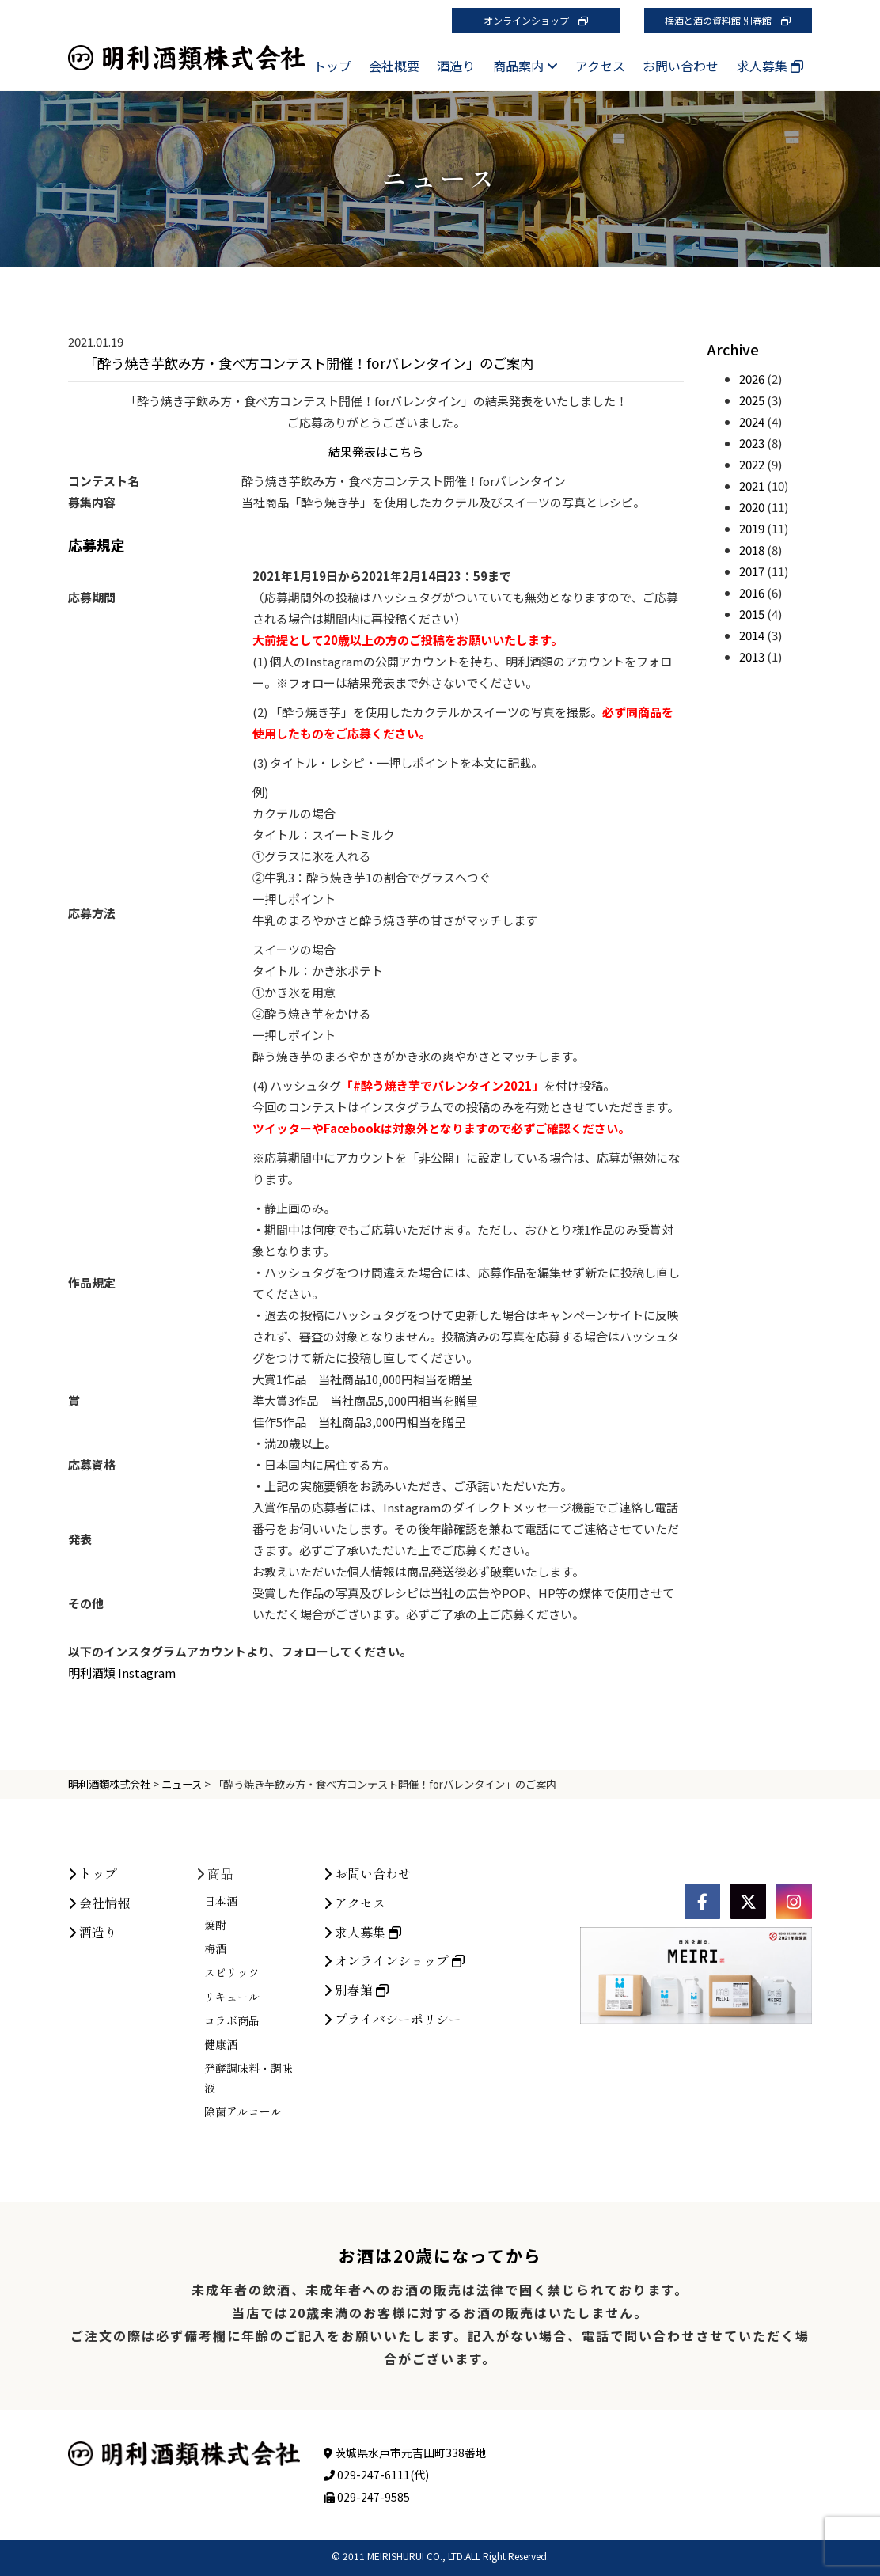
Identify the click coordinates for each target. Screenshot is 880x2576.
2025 (751, 400)
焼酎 (215, 2055)
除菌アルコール (243, 2242)
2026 (751, 378)
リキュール (232, 2126)
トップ (332, 65)
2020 (751, 507)
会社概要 (394, 65)
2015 (751, 613)
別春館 (356, 2120)
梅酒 (215, 2079)
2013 (751, 656)
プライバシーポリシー (392, 2149)
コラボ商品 (232, 2151)
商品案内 (525, 65)
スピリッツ (232, 2103)
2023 (751, 442)
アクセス (600, 65)
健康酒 (220, 2175)
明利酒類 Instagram (122, 1672)
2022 (751, 464)
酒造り (456, 65)
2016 (751, 592)
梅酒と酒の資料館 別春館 (728, 20)
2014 (751, 635)
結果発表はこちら (375, 451)
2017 (751, 571)
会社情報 (99, 2033)
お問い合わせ (681, 65)
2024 (751, 421)
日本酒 (220, 2031)
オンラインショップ (536, 20)
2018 (751, 549)
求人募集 (770, 65)
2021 (751, 485)
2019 (751, 528)
